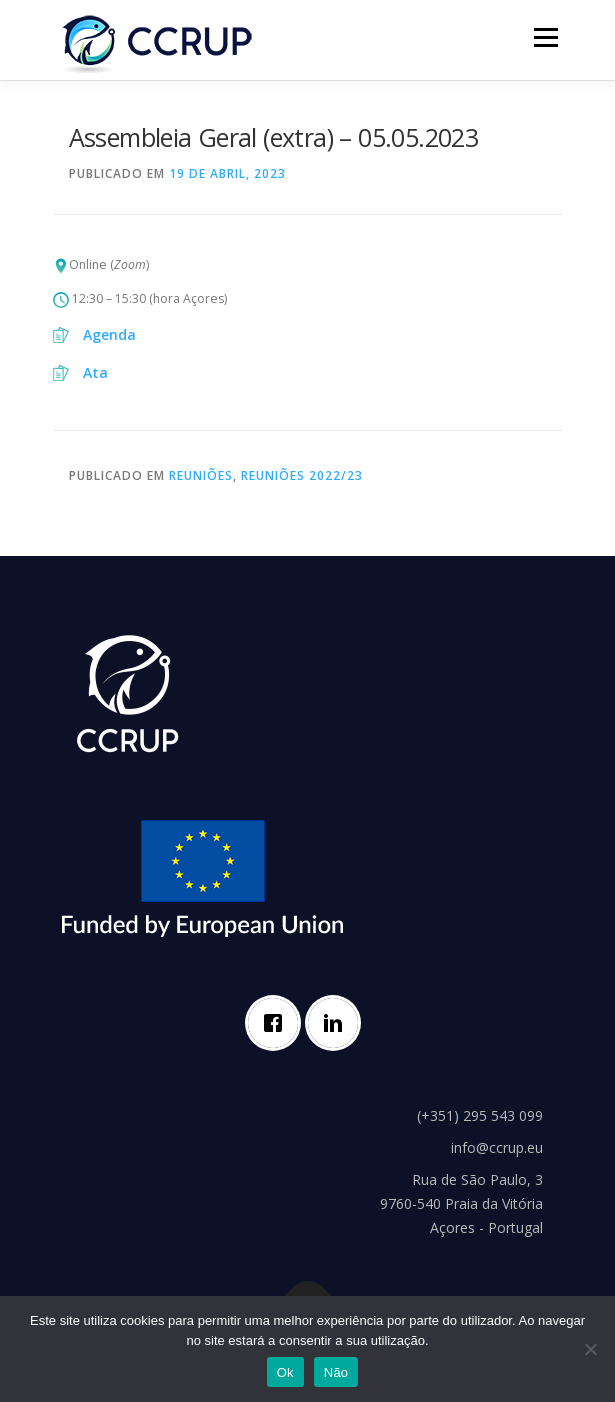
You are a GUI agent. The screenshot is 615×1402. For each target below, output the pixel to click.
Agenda (109, 334)
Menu (544, 37)
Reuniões (201, 475)
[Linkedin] (338, 1023)
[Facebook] (278, 1023)
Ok (285, 1372)
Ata (95, 372)
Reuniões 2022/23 (302, 475)
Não (336, 1372)
